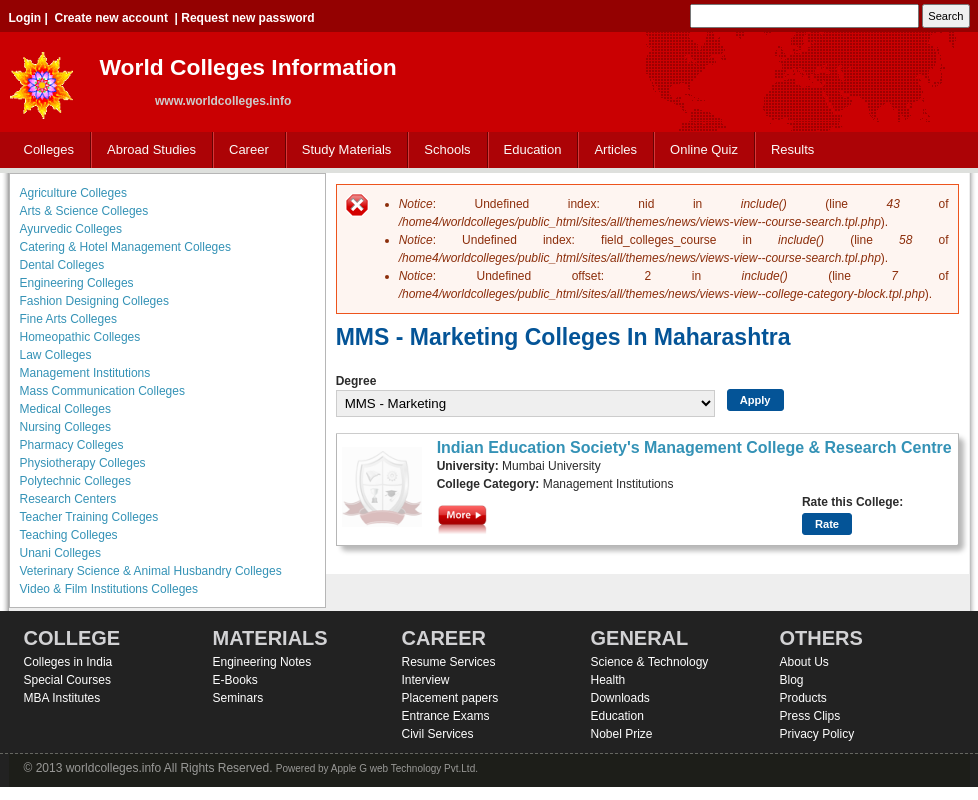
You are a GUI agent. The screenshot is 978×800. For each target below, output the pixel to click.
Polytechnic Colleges (75, 481)
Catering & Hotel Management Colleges (125, 247)
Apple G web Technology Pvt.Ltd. (404, 768)
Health (608, 680)
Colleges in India (68, 662)
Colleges (45, 150)
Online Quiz (704, 149)
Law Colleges (56, 355)
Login (25, 18)
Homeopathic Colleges (80, 337)
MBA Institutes (62, 698)
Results (792, 149)
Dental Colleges (62, 265)
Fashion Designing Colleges (94, 301)
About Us (804, 662)
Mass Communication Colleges (102, 391)
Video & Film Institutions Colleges (109, 589)
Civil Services (438, 734)
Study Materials (342, 150)
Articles (615, 149)
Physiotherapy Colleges (83, 463)
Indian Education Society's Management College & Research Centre (694, 447)
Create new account (111, 18)
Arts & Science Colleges (84, 211)
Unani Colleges (60, 553)
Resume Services (449, 662)
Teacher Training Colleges (89, 517)
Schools (443, 150)
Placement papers (450, 698)
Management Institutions (85, 373)
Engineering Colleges (77, 283)
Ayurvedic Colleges (71, 229)
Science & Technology (650, 662)
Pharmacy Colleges (72, 445)
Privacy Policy (817, 734)
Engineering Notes (262, 662)
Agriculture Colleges (73, 193)
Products (803, 698)
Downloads (620, 698)
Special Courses (67, 680)
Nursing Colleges (65, 427)
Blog (792, 680)
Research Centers (68, 499)
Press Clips (810, 716)
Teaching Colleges (69, 535)
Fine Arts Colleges (68, 319)
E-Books (235, 680)
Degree (356, 381)
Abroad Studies (147, 150)
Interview (426, 680)
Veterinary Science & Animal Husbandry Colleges (151, 571)
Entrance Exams (446, 716)
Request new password (247, 18)
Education (528, 150)
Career (244, 150)
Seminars (238, 698)
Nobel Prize (622, 734)
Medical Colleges (65, 409)
